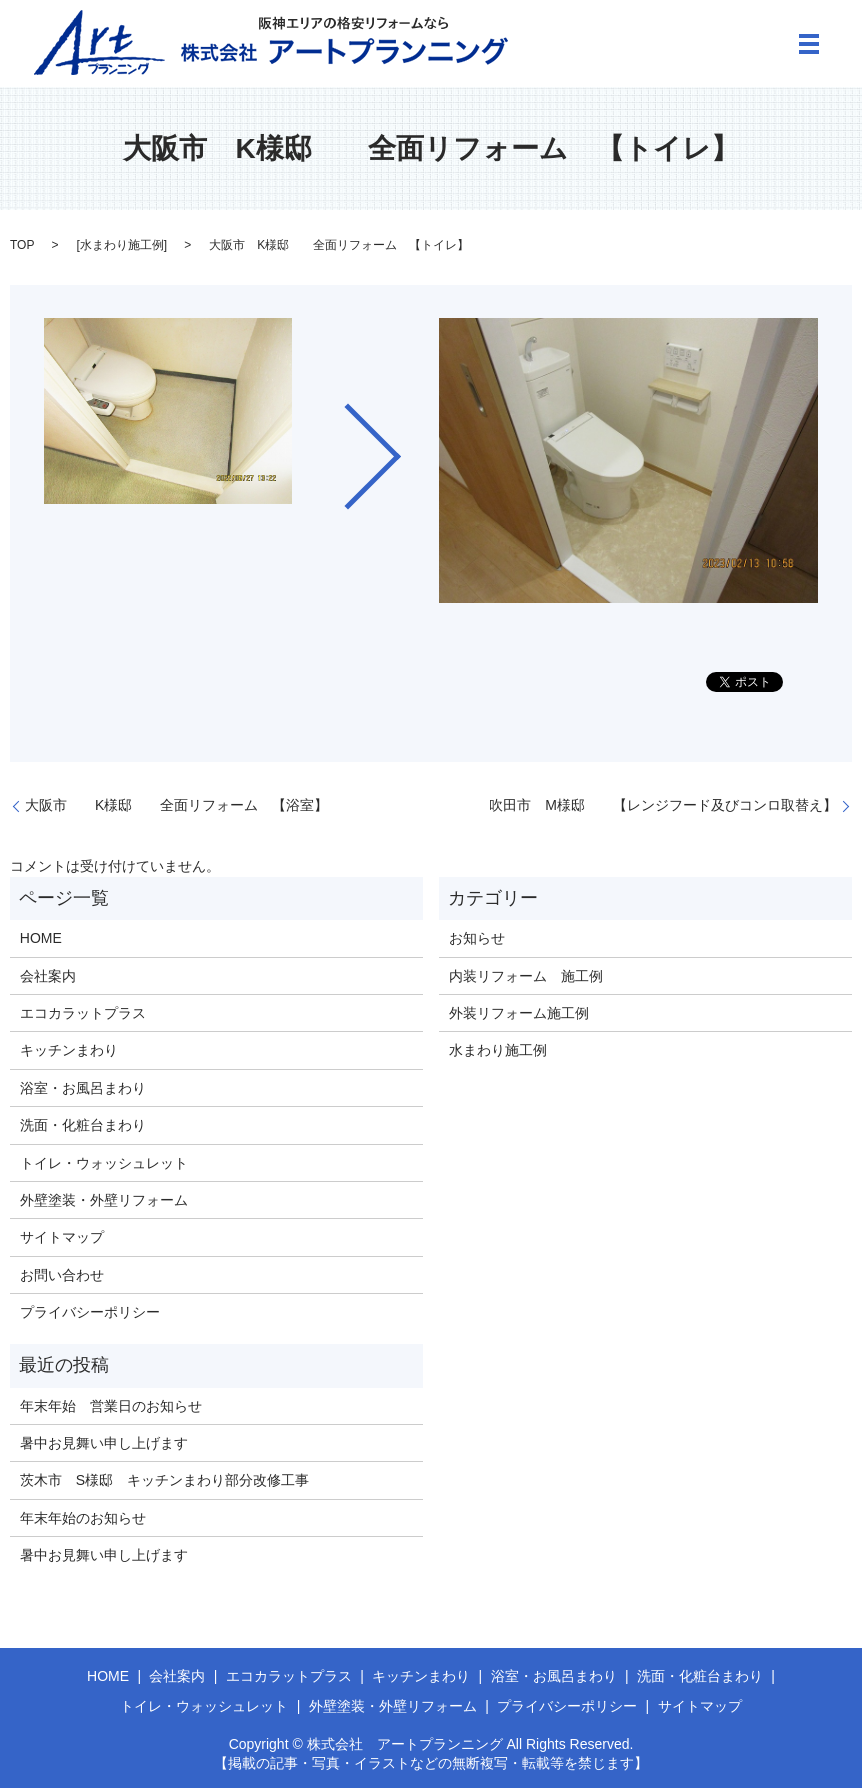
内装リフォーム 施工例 (526, 976)
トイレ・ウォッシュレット (104, 1163)
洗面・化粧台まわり (83, 1125)
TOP (22, 245)
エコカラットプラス (83, 1013)
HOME (41, 938)
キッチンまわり (69, 1050)
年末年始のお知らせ (83, 1518)
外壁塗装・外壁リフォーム (104, 1200)
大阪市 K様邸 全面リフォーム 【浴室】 (176, 805)
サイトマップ (62, 1237)
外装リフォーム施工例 (519, 1013)
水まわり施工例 (122, 245)
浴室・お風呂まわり (83, 1088)
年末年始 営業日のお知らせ (111, 1406)
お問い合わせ (62, 1275)
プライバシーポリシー (90, 1312)
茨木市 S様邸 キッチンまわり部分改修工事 (164, 1480)
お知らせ (477, 938)
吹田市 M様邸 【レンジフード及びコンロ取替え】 (663, 805)
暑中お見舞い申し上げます (104, 1443)
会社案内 (48, 976)
